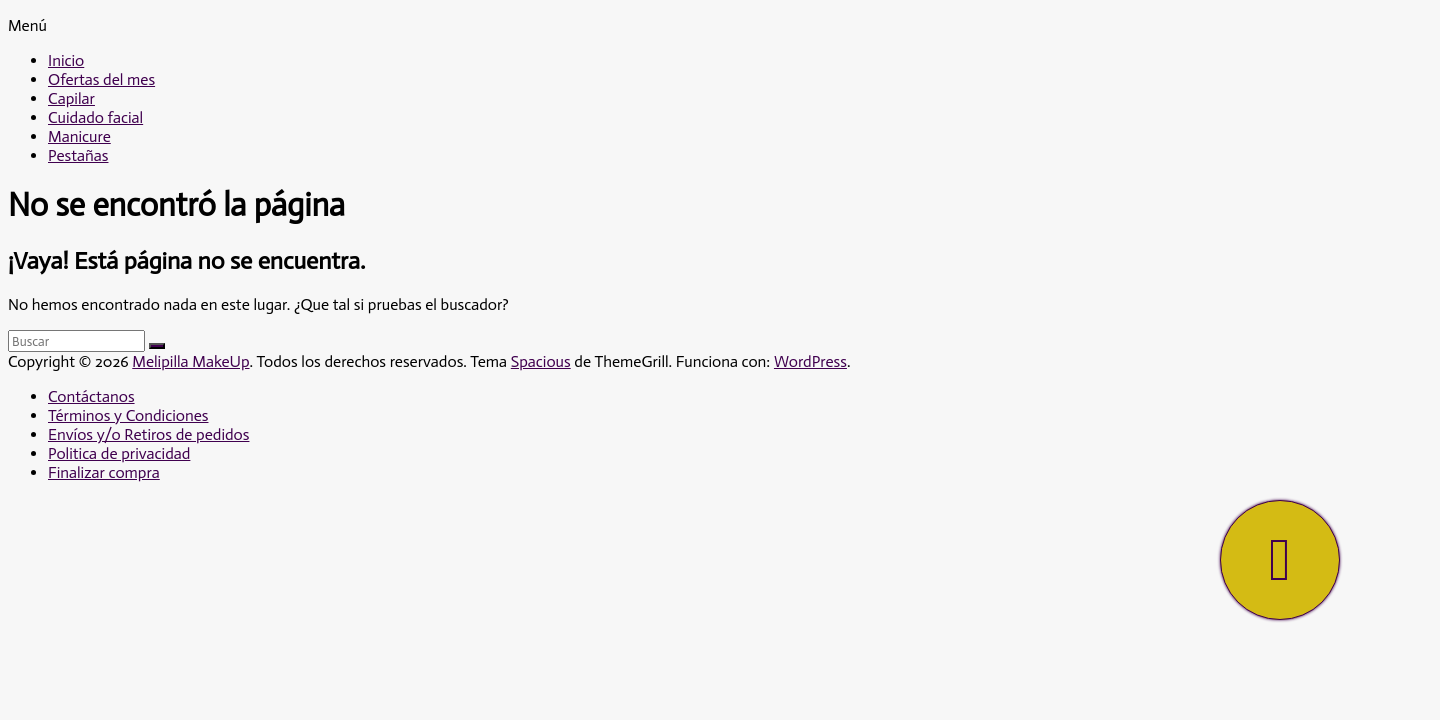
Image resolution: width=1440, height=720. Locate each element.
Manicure (79, 136)
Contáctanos (91, 396)
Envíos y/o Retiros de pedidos (148, 434)
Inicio (66, 60)
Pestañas (78, 155)
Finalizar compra (104, 472)
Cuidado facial (95, 117)
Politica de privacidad (119, 453)
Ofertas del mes (101, 79)
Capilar (71, 98)
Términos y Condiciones (128, 415)
